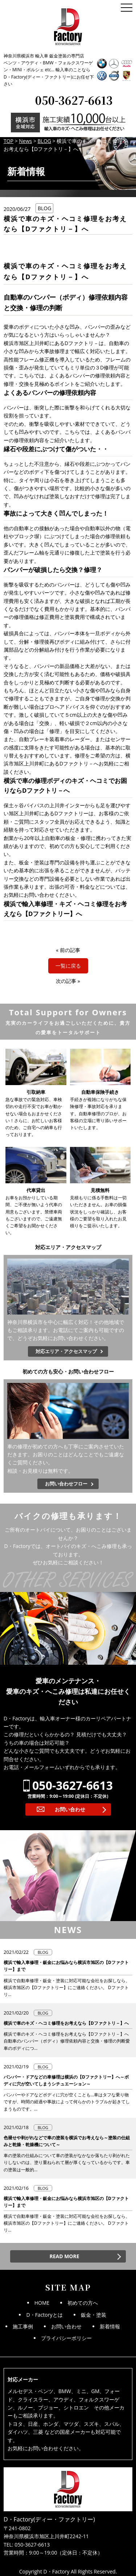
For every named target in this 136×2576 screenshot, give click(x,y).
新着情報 (110, 2326)
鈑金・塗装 (93, 2314)
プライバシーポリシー (66, 2338)
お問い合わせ (70, 1809)
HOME (42, 2302)
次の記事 (66, 980)
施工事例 (23, 2326)
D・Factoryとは (44, 2314)
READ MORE (64, 2256)
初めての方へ (82, 2302)
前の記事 (70, 950)
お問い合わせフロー (66, 1483)
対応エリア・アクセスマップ (66, 1351)
